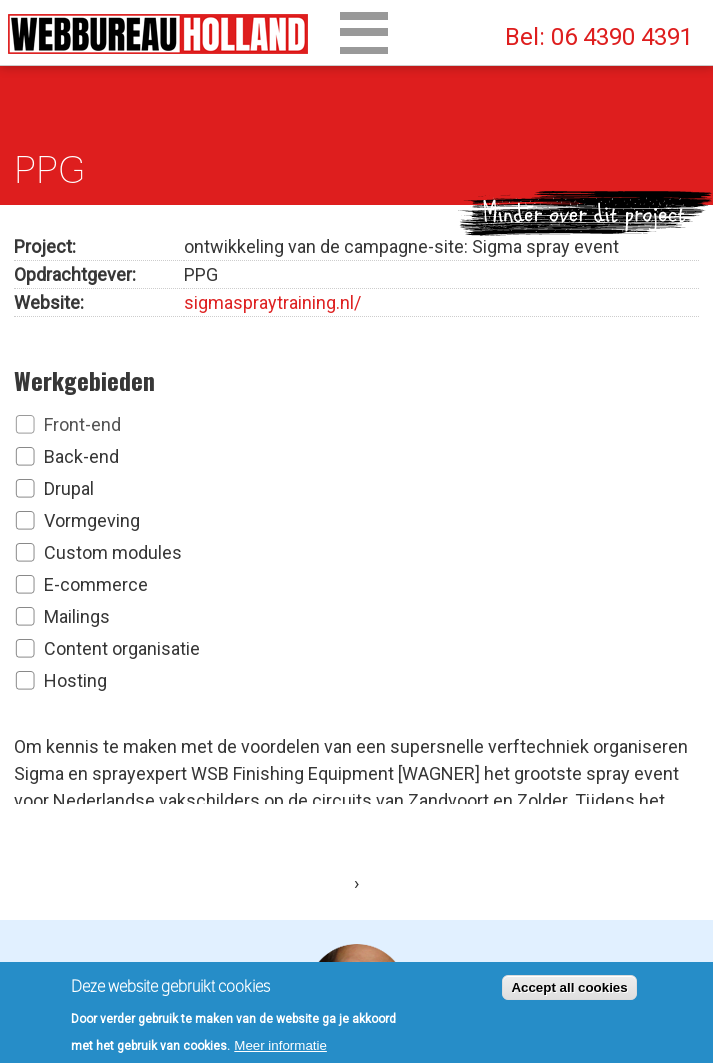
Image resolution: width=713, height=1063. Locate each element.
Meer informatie (280, 1049)
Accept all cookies (569, 991)
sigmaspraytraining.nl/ (272, 298)
